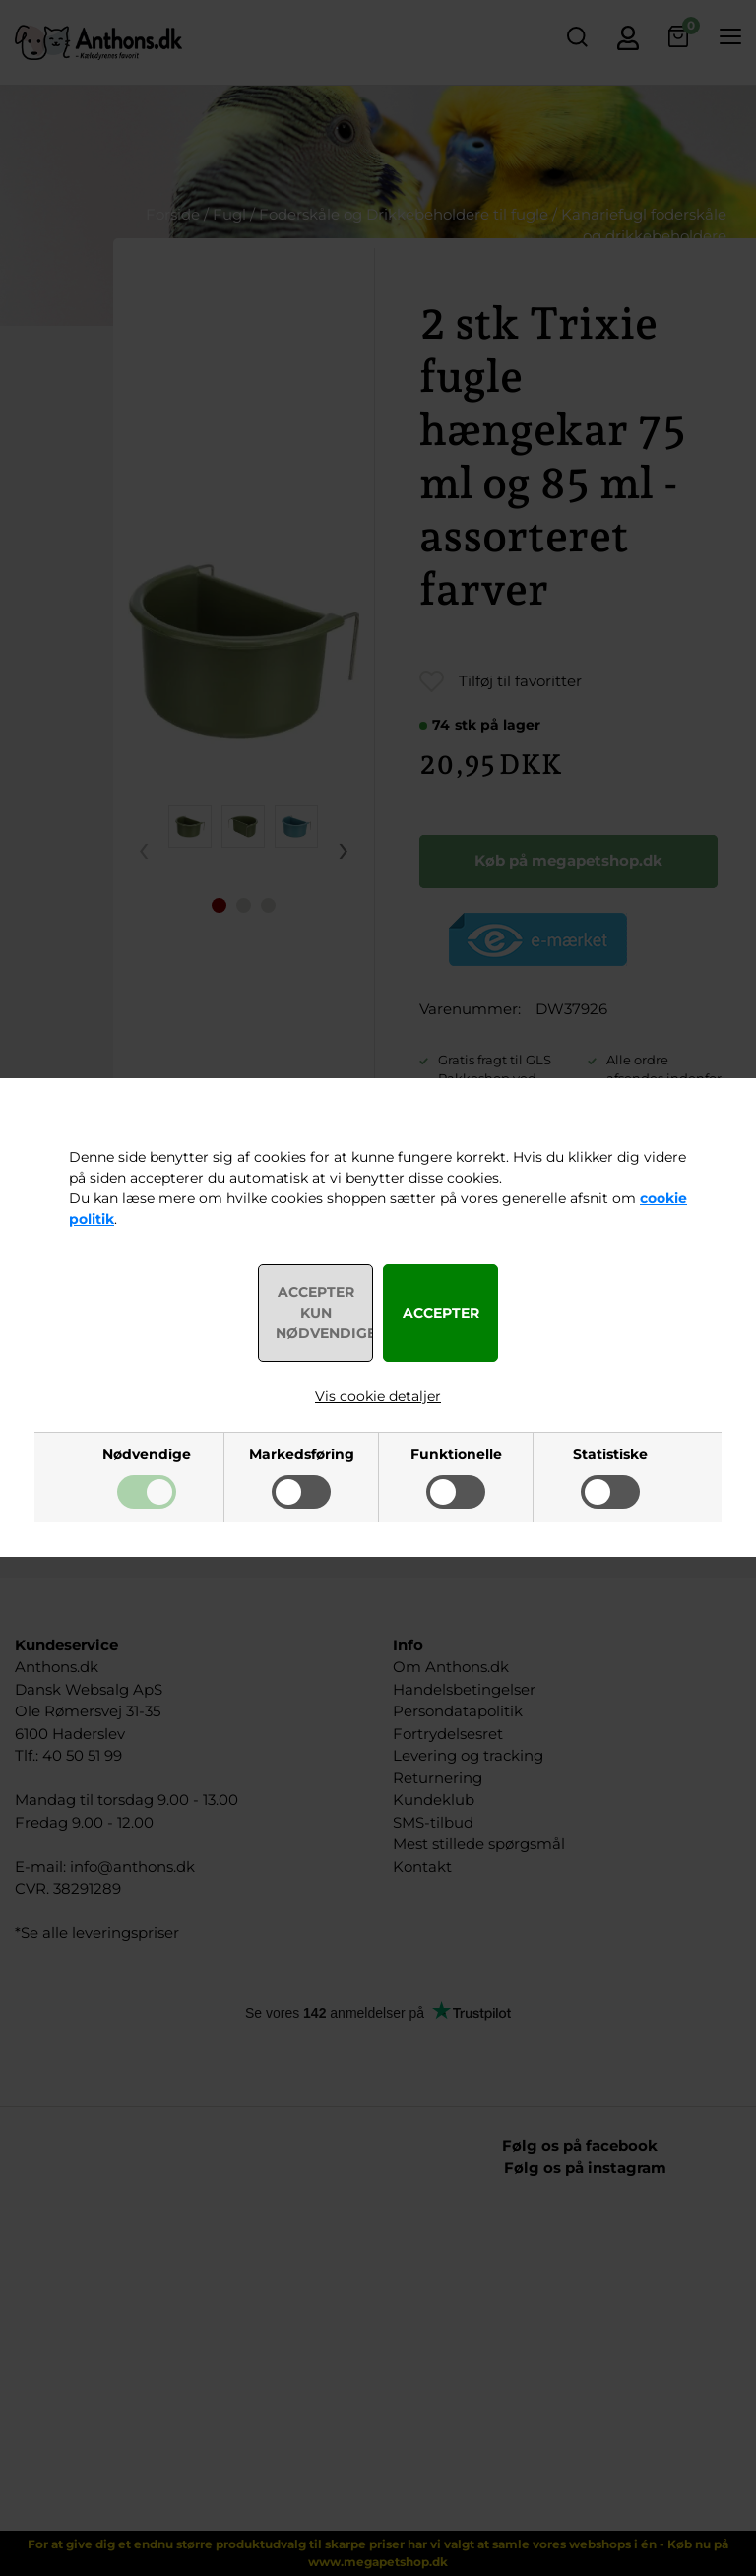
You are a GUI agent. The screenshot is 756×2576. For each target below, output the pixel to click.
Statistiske (610, 1454)
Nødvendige (146, 1454)
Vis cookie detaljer (378, 1396)
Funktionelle (456, 1454)
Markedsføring (301, 1454)
